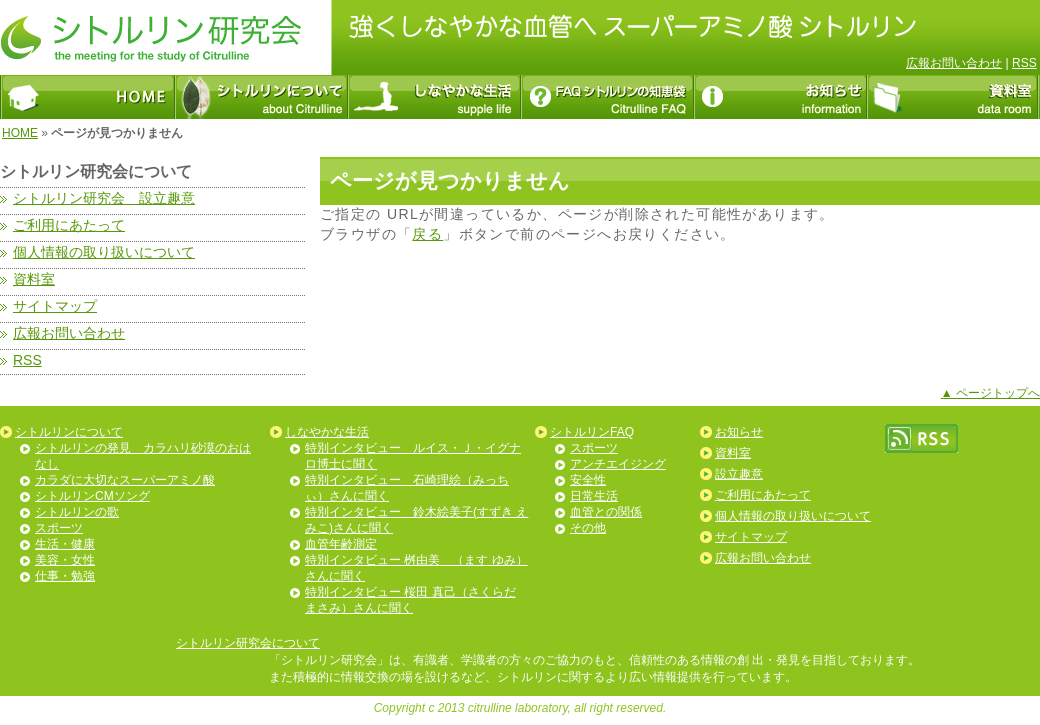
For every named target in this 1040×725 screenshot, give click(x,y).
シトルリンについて (69, 432)
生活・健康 (65, 544)
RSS (1024, 63)
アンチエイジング (618, 464)
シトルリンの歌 (77, 512)
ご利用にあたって (763, 495)
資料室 (733, 453)
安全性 (588, 480)
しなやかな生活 (327, 432)
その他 (588, 528)
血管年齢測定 (341, 544)
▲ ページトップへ (990, 393)
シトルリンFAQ (592, 432)
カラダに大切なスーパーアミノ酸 (125, 480)
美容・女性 (65, 560)
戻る (427, 234)
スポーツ (59, 528)
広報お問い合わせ (954, 63)
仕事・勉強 (65, 576)
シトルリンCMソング (92, 496)
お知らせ (739, 432)
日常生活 (594, 496)
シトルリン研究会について (248, 643)
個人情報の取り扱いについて (793, 516)
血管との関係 (606, 512)
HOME (20, 133)
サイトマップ (751, 537)
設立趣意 (739, 474)
